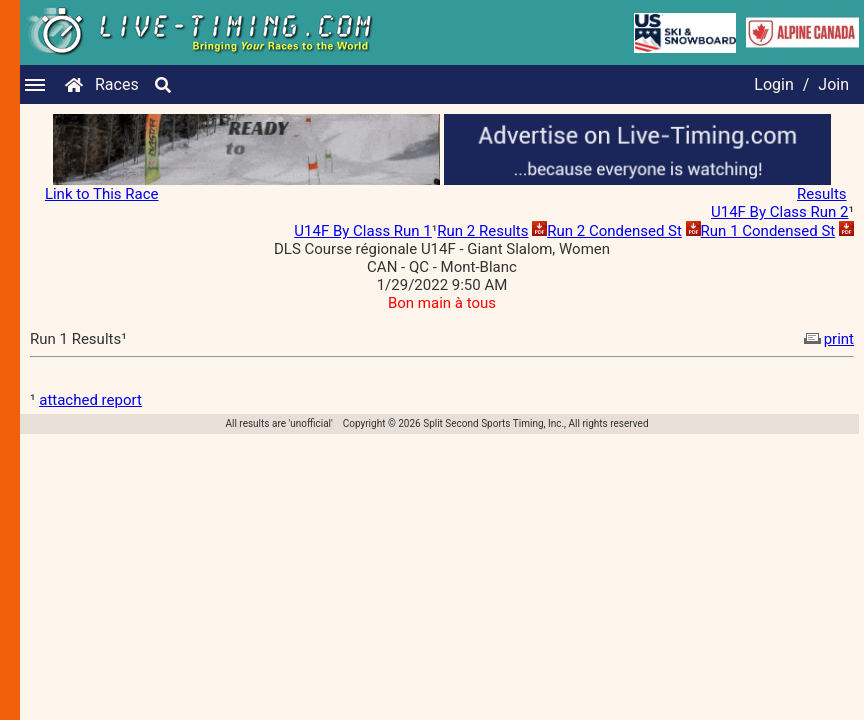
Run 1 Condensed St (768, 231)
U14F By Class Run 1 (362, 231)
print (827, 339)
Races (117, 84)
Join (833, 84)
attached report (90, 400)
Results (822, 194)
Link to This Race (102, 194)
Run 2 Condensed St (614, 231)
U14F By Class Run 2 (779, 212)
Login (773, 84)
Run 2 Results (482, 231)
